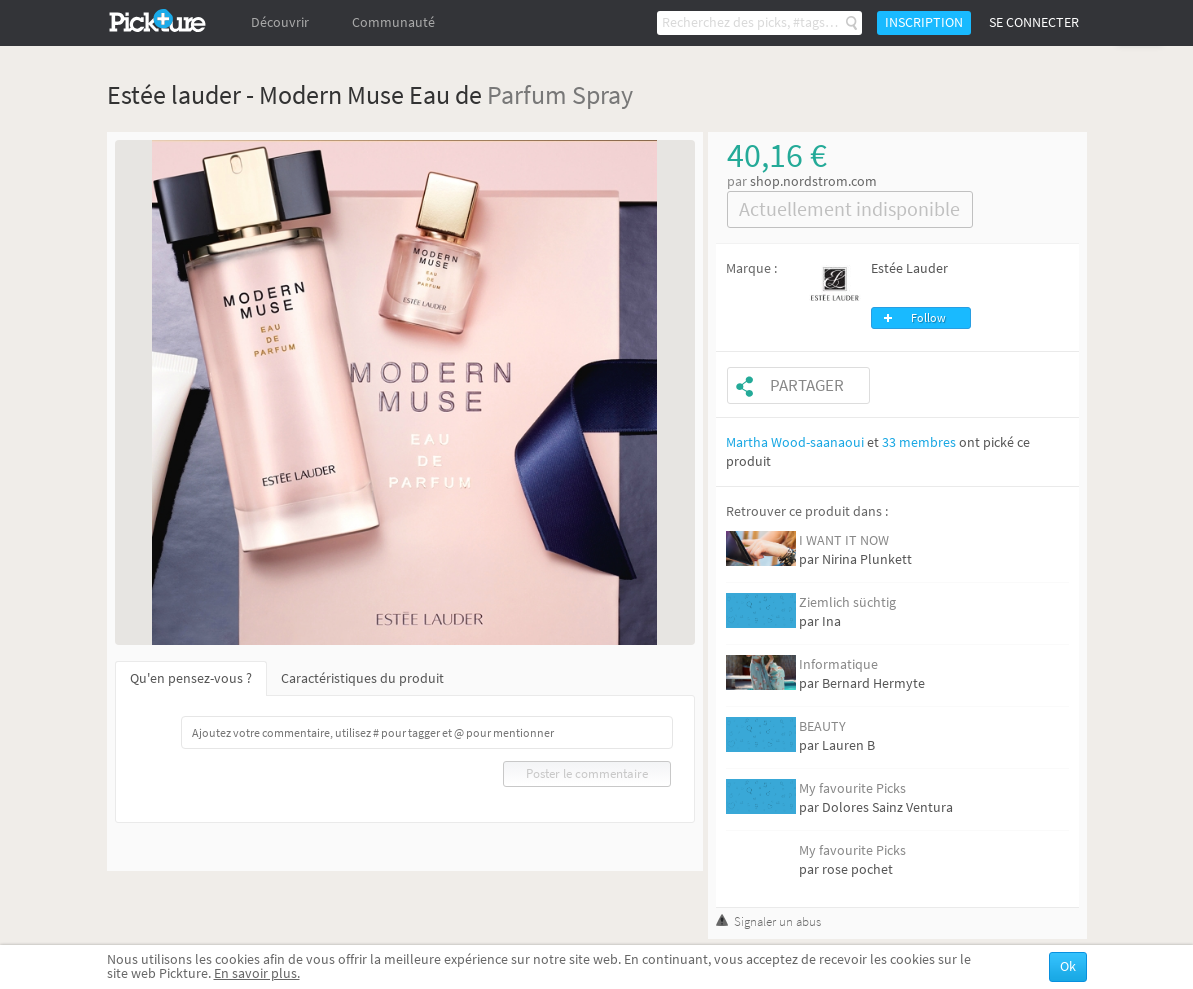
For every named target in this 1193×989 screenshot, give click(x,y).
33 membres (919, 442)
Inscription (924, 22)
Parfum (527, 94)
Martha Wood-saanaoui (795, 442)
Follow (928, 318)
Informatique (838, 664)
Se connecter (1034, 22)
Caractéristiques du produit (362, 678)
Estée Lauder (909, 268)
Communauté (393, 22)
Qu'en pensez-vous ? (191, 678)
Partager (807, 385)
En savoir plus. (257, 973)
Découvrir (280, 22)
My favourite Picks (852, 788)
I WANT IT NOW (844, 540)
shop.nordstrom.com (813, 181)
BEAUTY (822, 726)
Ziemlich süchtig (847, 602)
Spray (602, 94)
